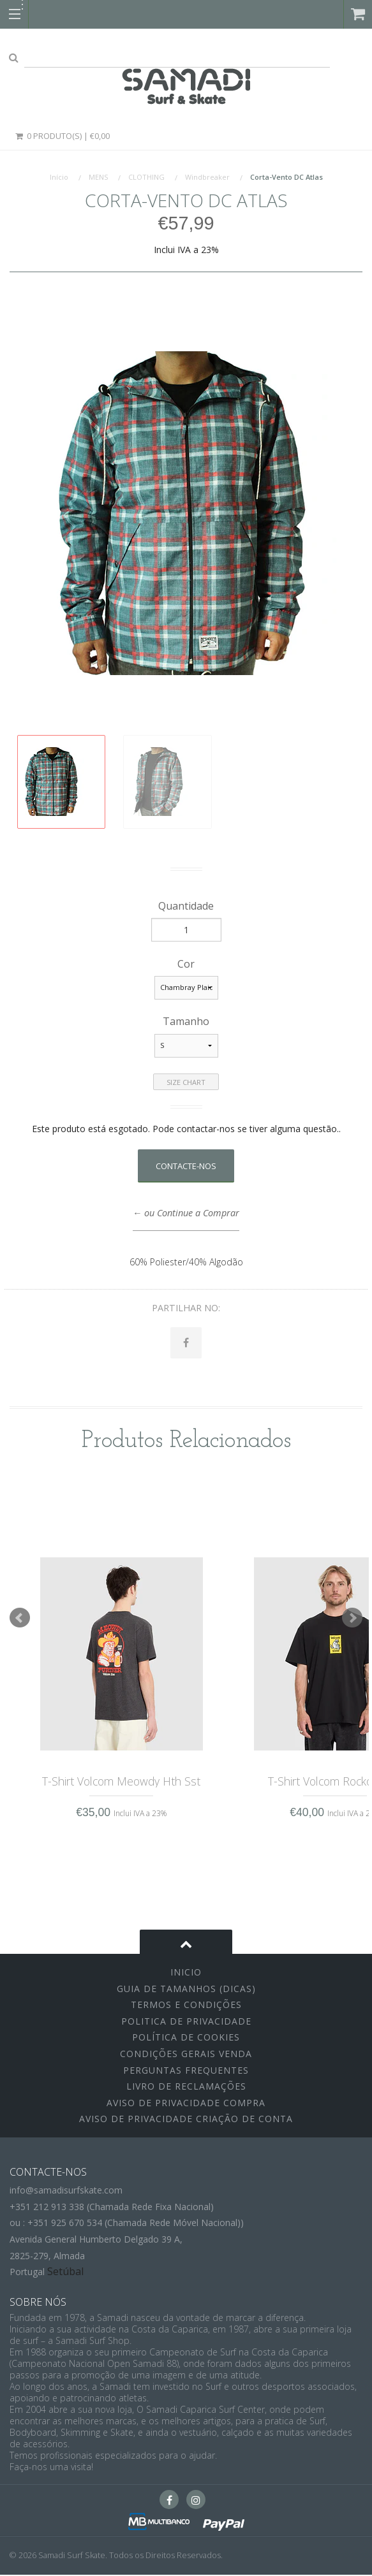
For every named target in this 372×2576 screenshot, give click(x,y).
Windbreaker (207, 177)
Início (59, 177)
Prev (20, 1619)
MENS (98, 177)
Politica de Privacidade (186, 2022)
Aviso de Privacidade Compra (186, 2103)
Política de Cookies (186, 2038)
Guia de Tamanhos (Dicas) (186, 1989)
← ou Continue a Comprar (186, 1213)
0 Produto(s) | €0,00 (62, 136)
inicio (186, 1973)
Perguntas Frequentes (186, 2071)
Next (352, 1619)
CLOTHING (146, 177)
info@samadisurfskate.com (66, 2191)
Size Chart (186, 1082)
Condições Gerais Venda (186, 2055)
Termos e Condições (186, 2006)
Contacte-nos (186, 1166)
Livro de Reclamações (186, 2087)
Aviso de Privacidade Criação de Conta (186, 2120)
